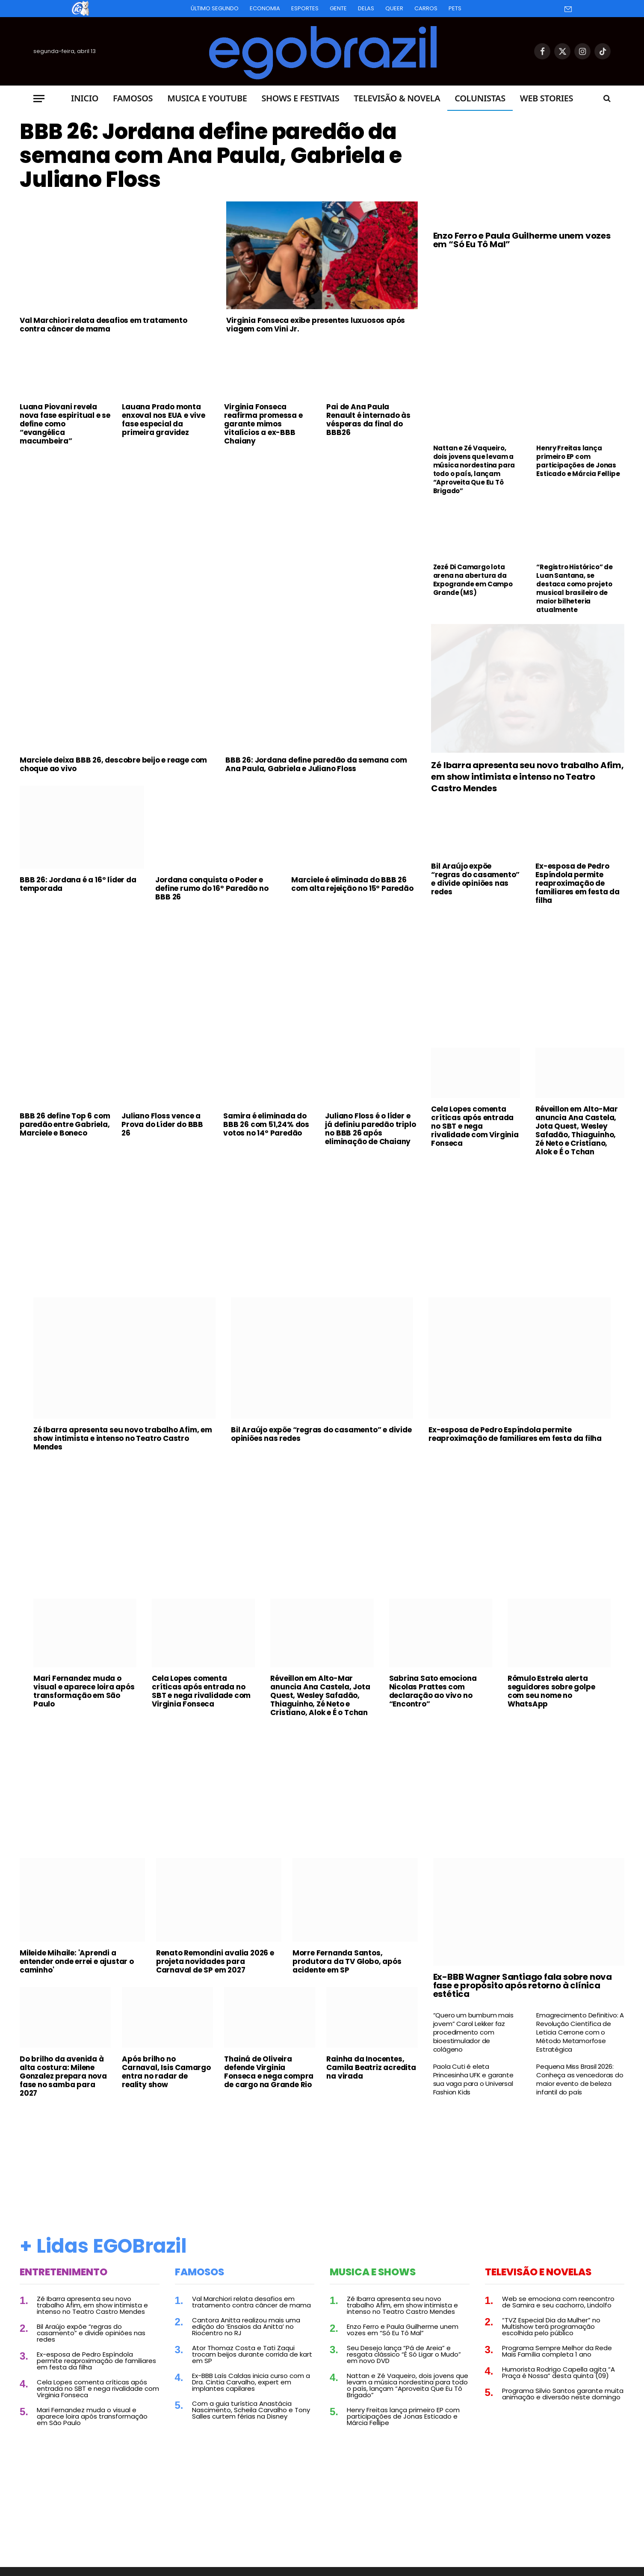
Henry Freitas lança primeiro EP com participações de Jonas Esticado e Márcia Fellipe (578, 461)
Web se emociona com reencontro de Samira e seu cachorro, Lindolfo (558, 2301)
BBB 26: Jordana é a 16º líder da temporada (78, 884)
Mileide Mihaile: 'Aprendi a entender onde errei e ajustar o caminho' (77, 1961)
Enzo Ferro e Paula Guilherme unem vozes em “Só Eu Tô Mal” (522, 239)
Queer (394, 8)
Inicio (84, 98)
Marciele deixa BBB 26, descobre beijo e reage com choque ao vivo (113, 764)
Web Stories (546, 98)
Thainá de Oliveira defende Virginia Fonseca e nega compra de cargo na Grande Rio (268, 2072)
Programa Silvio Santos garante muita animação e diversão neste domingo (562, 2393)
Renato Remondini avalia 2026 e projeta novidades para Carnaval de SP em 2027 (215, 1961)
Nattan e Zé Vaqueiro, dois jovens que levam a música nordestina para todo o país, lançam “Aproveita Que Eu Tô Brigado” (474, 469)
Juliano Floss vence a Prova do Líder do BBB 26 (162, 1124)
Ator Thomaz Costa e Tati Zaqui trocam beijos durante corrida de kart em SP (252, 2354)
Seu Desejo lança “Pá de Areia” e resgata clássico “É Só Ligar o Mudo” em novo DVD (404, 2354)
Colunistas (480, 98)
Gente (338, 8)
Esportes (305, 8)
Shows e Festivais (300, 98)
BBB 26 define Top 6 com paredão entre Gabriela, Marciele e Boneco (65, 1124)
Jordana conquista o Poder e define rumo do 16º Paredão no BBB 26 (211, 888)
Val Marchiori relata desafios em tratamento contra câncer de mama (103, 324)
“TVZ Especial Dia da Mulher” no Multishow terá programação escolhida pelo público (551, 2326)
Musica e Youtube (207, 98)
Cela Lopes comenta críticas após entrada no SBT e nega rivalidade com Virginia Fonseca (474, 1126)
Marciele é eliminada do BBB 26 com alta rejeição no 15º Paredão (352, 884)
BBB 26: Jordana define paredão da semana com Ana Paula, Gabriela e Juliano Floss (211, 156)
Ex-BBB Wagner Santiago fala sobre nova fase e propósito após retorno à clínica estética (522, 1985)
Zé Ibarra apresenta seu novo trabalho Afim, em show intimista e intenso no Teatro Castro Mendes (527, 777)
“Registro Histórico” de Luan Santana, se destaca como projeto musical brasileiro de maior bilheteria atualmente (574, 588)
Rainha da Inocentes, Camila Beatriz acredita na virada (371, 2067)
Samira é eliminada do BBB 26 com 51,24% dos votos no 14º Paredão (266, 1124)
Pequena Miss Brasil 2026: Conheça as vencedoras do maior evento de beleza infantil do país (579, 2079)
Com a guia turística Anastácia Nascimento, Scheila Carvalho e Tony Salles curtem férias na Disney (251, 2409)
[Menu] (38, 98)
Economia (265, 8)
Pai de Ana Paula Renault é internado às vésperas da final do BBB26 (368, 419)
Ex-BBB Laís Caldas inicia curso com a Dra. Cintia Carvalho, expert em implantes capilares (251, 2382)
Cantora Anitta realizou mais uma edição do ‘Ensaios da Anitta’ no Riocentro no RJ (246, 2326)
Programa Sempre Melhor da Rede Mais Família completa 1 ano (557, 2351)
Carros (425, 8)
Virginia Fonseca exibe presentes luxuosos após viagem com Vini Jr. (315, 324)
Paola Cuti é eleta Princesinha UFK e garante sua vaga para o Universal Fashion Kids (473, 2079)
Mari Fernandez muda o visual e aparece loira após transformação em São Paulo (84, 1691)
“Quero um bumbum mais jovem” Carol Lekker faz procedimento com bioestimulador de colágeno (473, 2032)
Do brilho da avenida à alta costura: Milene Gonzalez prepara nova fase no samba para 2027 (63, 2076)
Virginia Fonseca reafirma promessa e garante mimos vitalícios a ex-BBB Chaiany (263, 423)
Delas (366, 8)
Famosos (133, 98)
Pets (455, 8)
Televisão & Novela (397, 98)
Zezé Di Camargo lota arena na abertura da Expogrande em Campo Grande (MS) (473, 580)
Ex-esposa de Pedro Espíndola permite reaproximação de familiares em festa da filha (577, 883)
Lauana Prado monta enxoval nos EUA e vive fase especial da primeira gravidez (163, 419)
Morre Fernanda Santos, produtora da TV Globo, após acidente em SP (347, 1961)
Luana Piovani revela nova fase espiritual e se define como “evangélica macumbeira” (65, 423)
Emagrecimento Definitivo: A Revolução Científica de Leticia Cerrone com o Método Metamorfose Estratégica (580, 2032)
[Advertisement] (219, 516)
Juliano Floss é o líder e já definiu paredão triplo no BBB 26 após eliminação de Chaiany (370, 1129)
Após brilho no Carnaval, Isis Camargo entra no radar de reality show (166, 2072)
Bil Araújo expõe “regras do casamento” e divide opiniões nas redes (475, 879)
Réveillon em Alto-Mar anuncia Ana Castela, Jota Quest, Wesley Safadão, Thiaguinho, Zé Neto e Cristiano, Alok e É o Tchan (576, 1130)
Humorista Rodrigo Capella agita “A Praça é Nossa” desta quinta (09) (558, 2372)
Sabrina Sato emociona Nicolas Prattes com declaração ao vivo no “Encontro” (433, 1691)
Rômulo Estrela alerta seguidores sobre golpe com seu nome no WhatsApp (551, 1691)
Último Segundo (215, 8)
